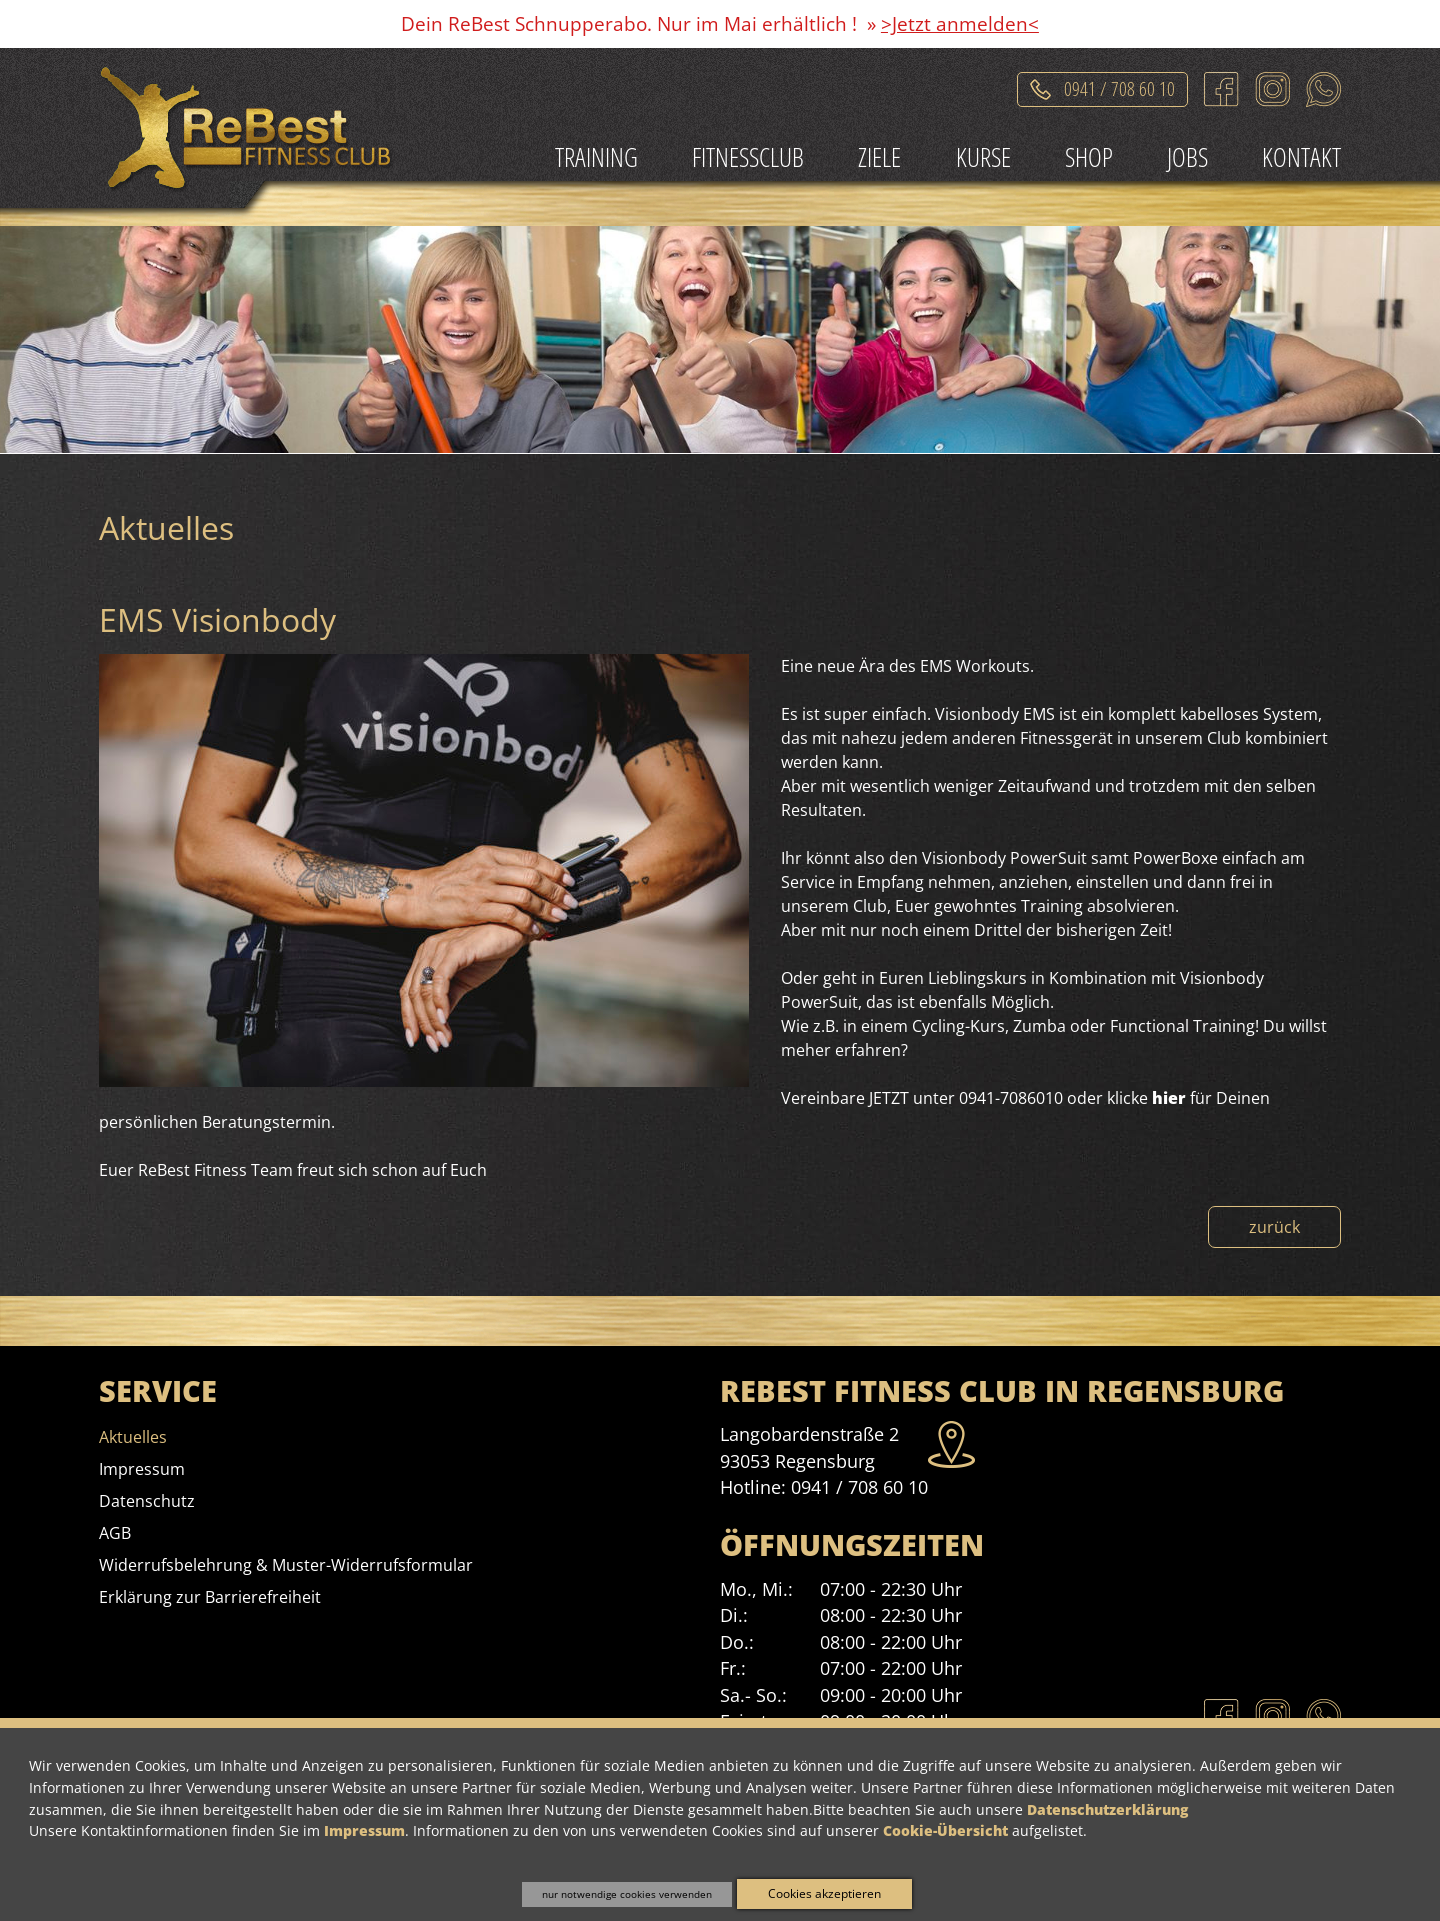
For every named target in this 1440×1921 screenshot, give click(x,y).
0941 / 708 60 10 (859, 1487)
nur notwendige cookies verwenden (627, 1894)
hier (1169, 1098)
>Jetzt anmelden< (960, 23)
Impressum (364, 1830)
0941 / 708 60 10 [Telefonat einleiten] (1119, 85)
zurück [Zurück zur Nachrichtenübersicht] (1274, 1227)
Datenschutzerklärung (1107, 1809)
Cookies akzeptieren (824, 1893)
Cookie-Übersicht (945, 1830)
